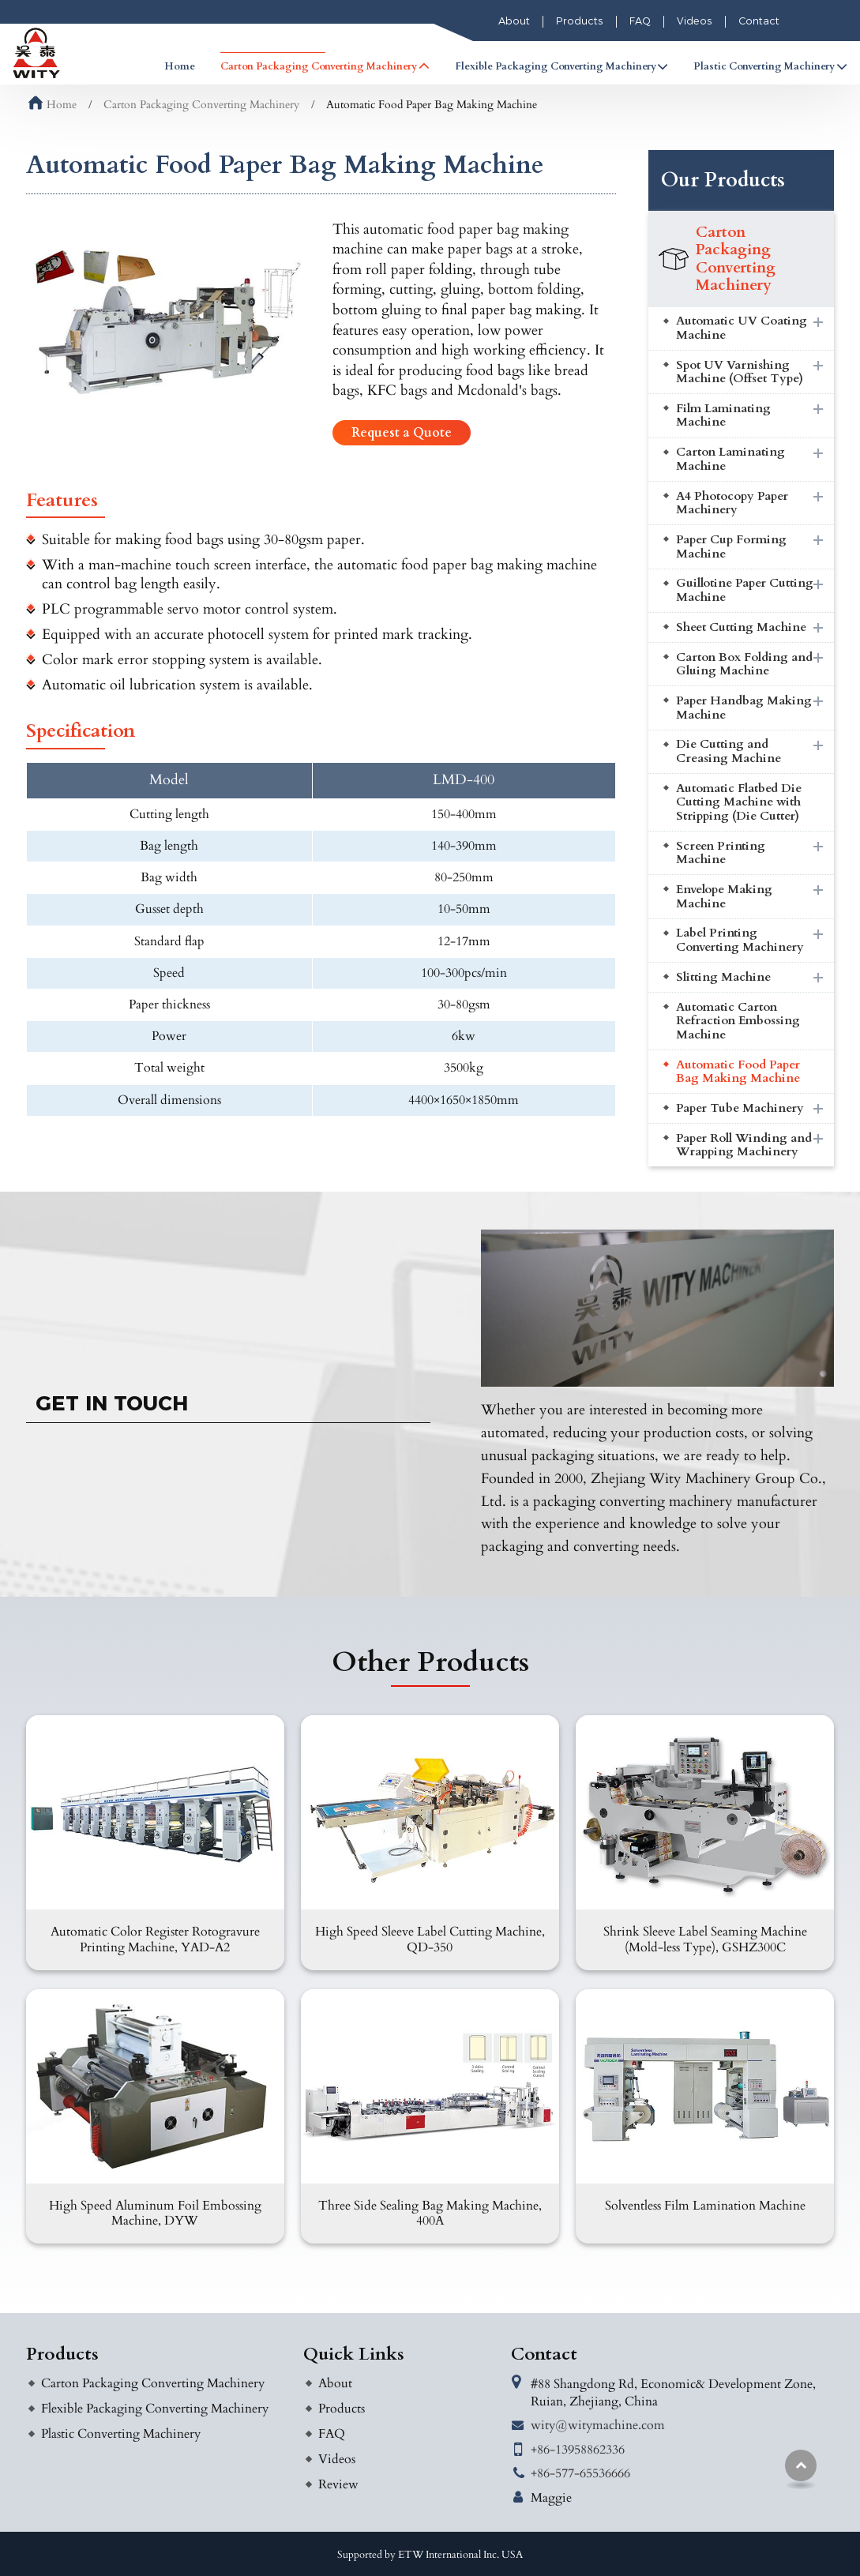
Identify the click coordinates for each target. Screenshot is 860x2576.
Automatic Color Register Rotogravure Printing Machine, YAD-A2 (155, 1939)
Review (338, 2484)
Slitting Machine (723, 977)
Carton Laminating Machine (730, 459)
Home (179, 66)
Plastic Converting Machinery (121, 2434)
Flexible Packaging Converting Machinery (155, 2408)
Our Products (723, 180)
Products (579, 21)
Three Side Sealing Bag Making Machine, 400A (430, 2213)
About (514, 21)
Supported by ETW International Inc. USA (430, 2555)
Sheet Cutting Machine (741, 627)
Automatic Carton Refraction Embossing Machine (738, 1021)
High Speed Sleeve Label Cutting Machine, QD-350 (430, 1939)
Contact (758, 21)
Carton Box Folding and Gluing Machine (744, 664)
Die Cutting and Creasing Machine (728, 751)
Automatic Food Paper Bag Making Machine (738, 1072)
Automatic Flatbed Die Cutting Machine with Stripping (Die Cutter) (739, 802)
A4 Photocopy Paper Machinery (732, 503)
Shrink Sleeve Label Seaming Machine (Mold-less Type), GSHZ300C (705, 1939)
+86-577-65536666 (580, 2473)
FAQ (640, 21)
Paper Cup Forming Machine (731, 546)
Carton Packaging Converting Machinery (201, 104)
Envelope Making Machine (724, 896)
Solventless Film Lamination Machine (705, 2205)
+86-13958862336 (578, 2449)
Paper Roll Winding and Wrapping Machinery (744, 1145)
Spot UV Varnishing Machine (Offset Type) (739, 372)
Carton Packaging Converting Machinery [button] (318, 66)
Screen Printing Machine (720, 853)
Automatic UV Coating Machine (741, 328)
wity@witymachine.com (598, 2425)
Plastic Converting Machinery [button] (764, 66)
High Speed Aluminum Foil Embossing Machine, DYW (155, 2213)
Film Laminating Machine (723, 415)
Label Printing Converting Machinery (740, 940)
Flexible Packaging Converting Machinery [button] (555, 66)
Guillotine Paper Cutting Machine (744, 590)
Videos (694, 21)
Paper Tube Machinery (740, 1108)
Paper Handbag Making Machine (744, 708)
